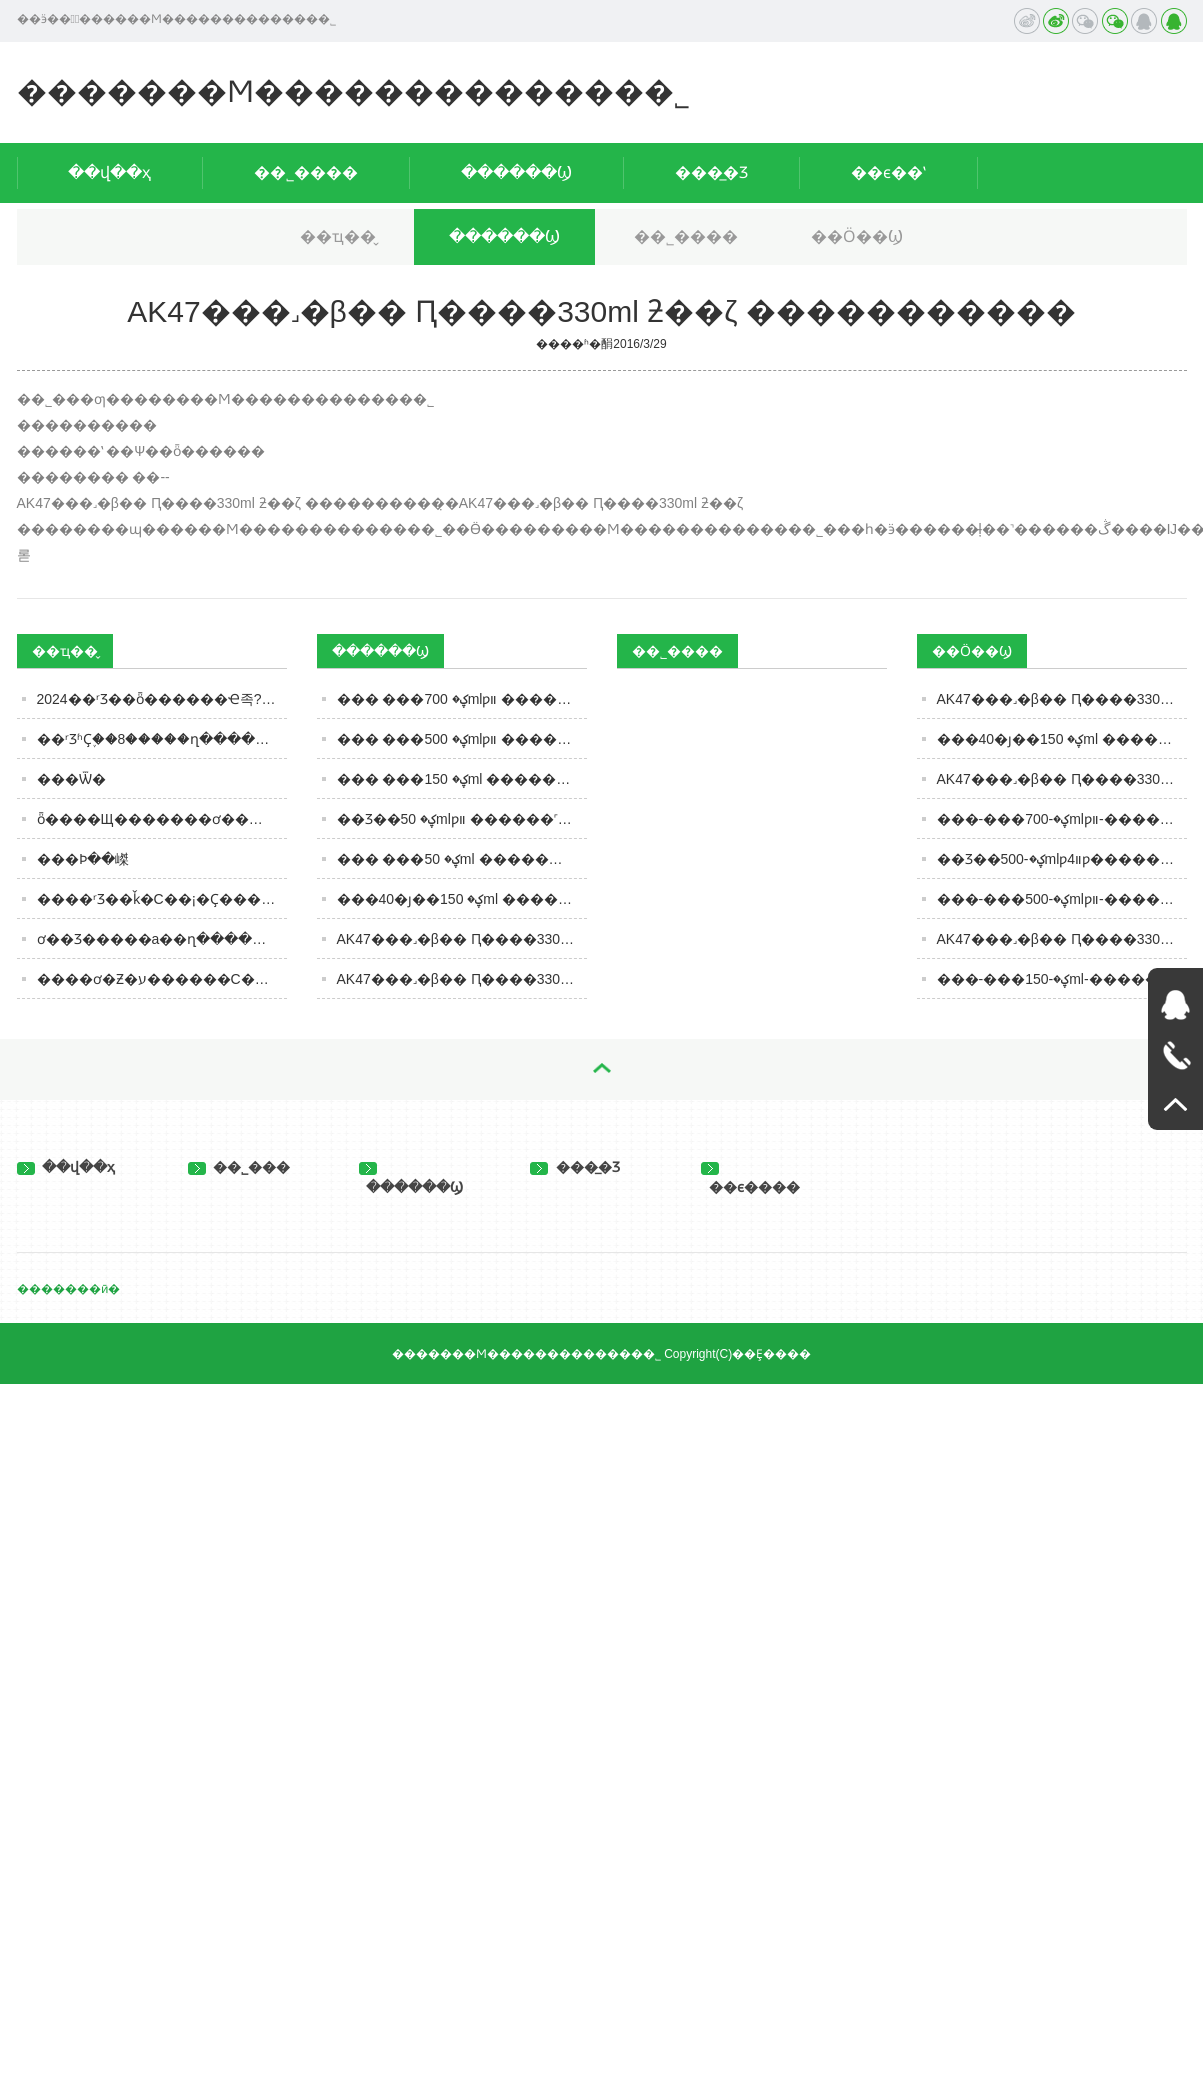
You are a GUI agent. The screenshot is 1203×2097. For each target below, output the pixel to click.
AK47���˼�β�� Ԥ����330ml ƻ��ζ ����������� (462, 979)
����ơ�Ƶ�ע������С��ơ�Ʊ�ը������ (162, 979)
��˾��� (239, 1167)
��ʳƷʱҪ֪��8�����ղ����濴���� (162, 739)
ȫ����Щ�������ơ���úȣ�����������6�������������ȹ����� (162, 819)
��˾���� (306, 172)
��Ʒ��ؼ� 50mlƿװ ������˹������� (462, 819)
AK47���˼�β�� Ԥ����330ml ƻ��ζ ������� (1062, 699)
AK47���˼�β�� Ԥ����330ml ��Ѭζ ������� (1062, 939)
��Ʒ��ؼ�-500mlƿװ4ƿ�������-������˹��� (1062, 859)
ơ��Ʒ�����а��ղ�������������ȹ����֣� (162, 939)
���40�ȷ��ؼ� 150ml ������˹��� (1062, 739)
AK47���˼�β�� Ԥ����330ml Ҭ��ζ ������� (1062, 779)
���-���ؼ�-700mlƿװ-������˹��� (1062, 819)
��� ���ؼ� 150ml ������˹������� (462, 779)
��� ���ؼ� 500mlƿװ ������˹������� (462, 739)
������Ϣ (516, 172)
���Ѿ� (71, 779)
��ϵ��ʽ (888, 172)
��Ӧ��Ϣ (857, 236)
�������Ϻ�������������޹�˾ (353, 91)
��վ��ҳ (109, 172)
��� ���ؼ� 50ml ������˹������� (462, 859)
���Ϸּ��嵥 (83, 859)
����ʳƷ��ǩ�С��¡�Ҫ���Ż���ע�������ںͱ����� (162, 899)
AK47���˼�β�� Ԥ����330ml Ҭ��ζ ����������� (462, 939)
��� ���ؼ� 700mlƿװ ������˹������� (462, 699)
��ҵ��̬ (338, 236)
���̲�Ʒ (711, 172)
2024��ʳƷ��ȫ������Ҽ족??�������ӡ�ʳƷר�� (162, 699)
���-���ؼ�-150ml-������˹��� (1062, 979)
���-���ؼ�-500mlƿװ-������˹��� (1062, 899)
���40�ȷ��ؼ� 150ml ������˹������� (462, 899)
